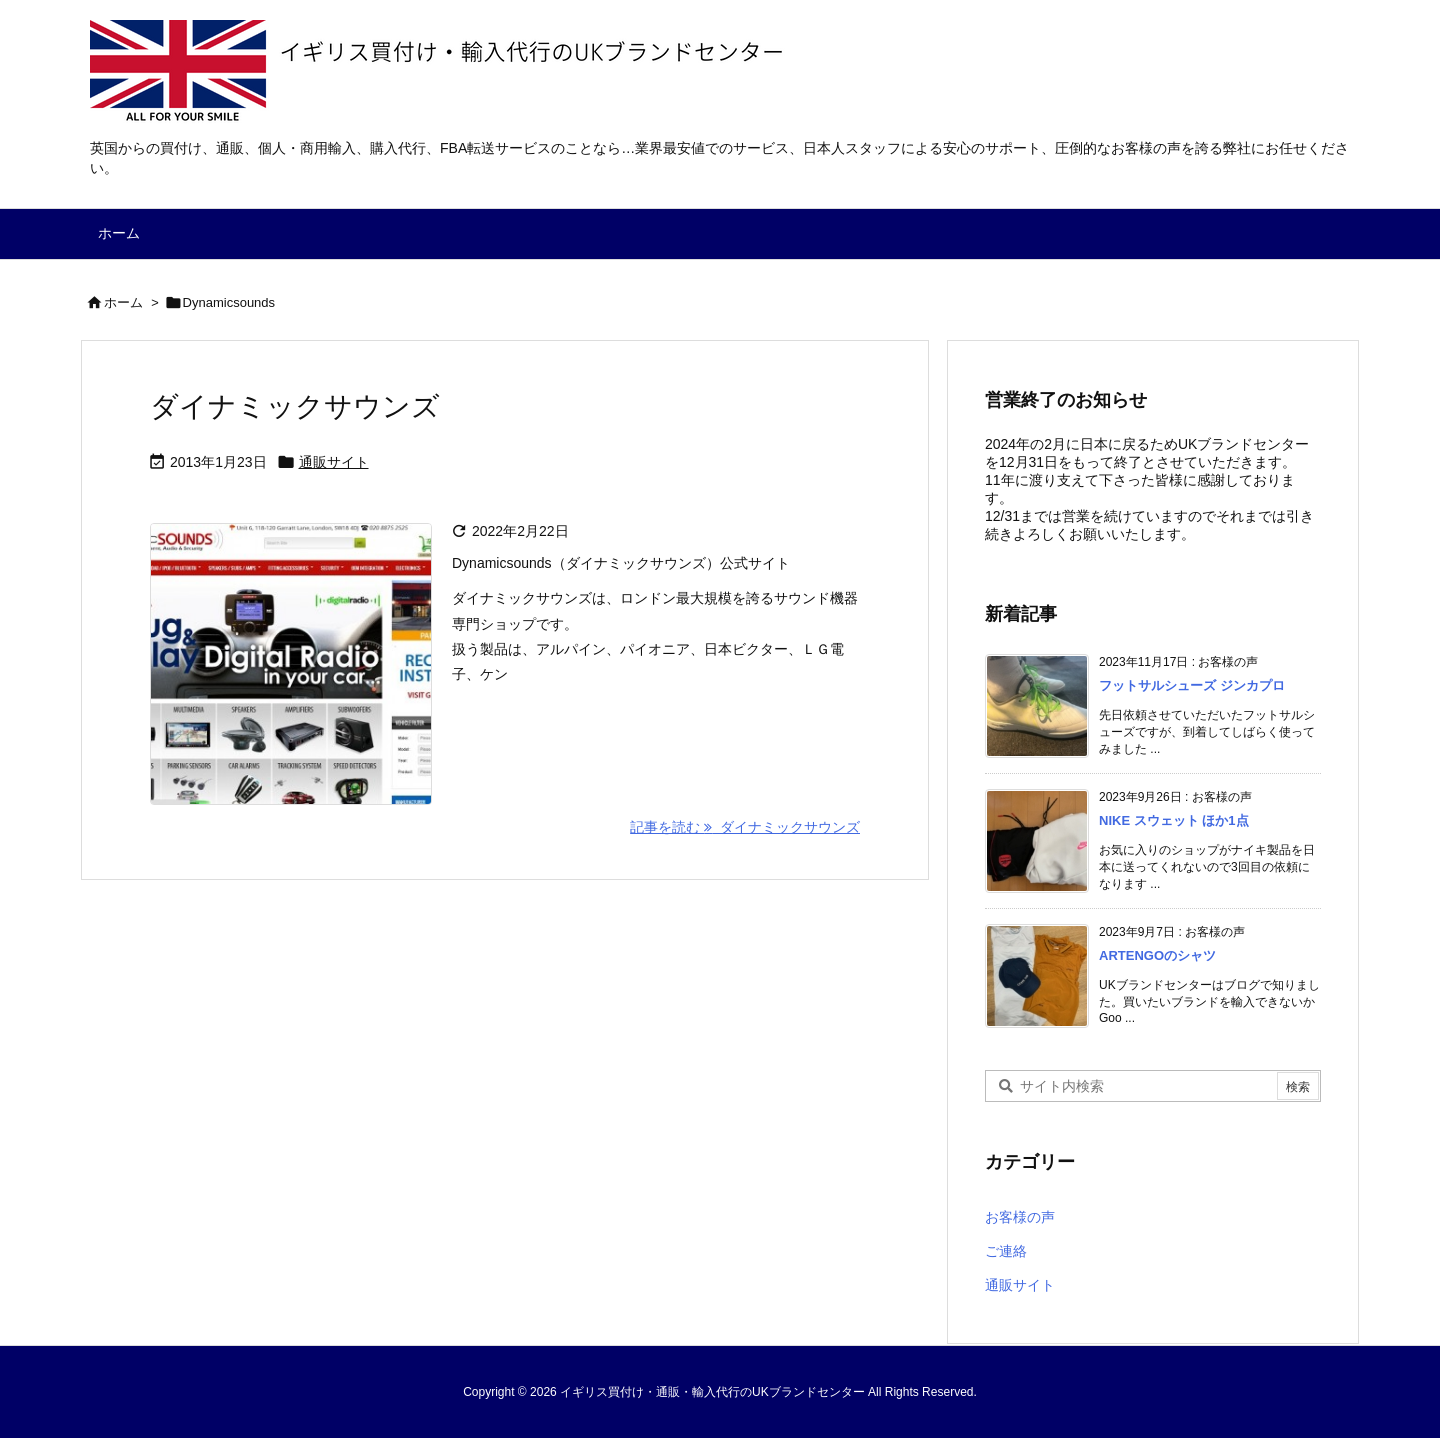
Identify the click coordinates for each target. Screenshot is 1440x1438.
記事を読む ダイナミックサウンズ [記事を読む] (745, 827)
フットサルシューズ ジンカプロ (1192, 685)
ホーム (123, 302)
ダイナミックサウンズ (295, 406)
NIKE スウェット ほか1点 (1174, 820)
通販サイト (334, 462)
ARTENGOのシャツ (1157, 955)
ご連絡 (1006, 1251)
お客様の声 (1020, 1217)
